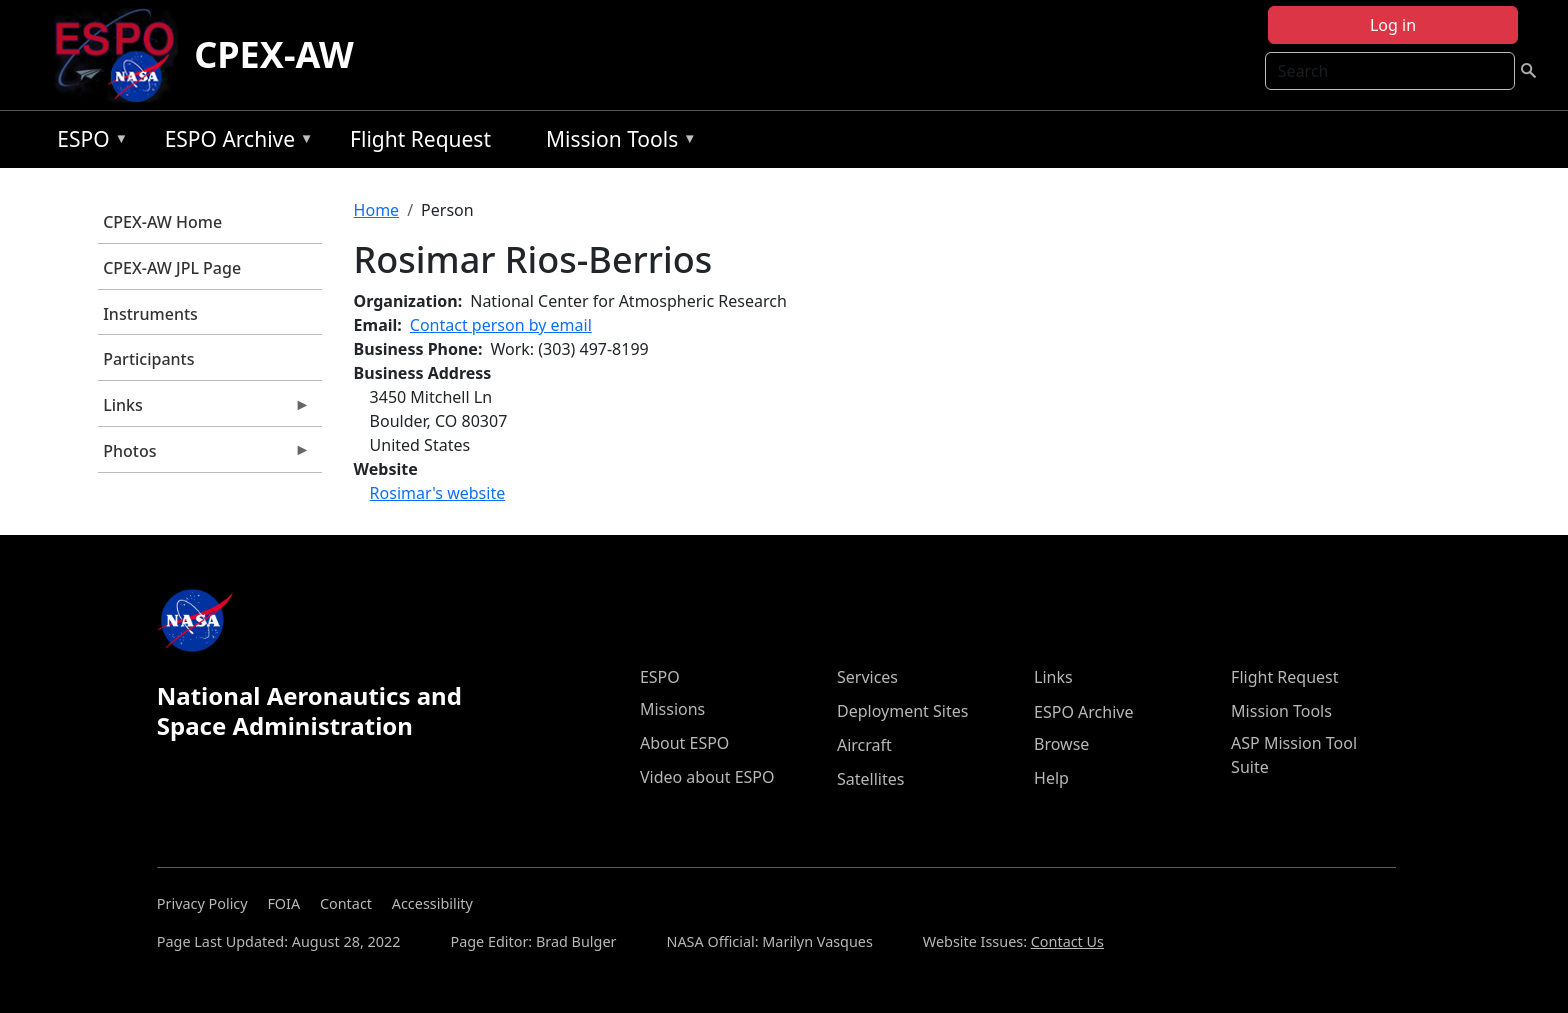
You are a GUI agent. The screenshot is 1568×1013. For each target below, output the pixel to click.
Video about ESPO (707, 777)
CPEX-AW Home (162, 222)
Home (377, 210)
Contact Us (1067, 941)
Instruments (150, 314)
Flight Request (420, 139)
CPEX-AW (274, 54)
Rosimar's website (438, 493)
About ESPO (684, 743)
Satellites (870, 779)
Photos (204, 456)
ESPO (87, 142)
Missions (672, 709)
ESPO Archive (234, 142)
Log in (1393, 25)
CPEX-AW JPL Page (172, 268)
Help (1051, 778)
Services (867, 677)
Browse (1061, 744)
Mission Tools (616, 142)
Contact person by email (501, 325)
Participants (148, 359)
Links (204, 410)
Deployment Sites (902, 711)
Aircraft (864, 745)
